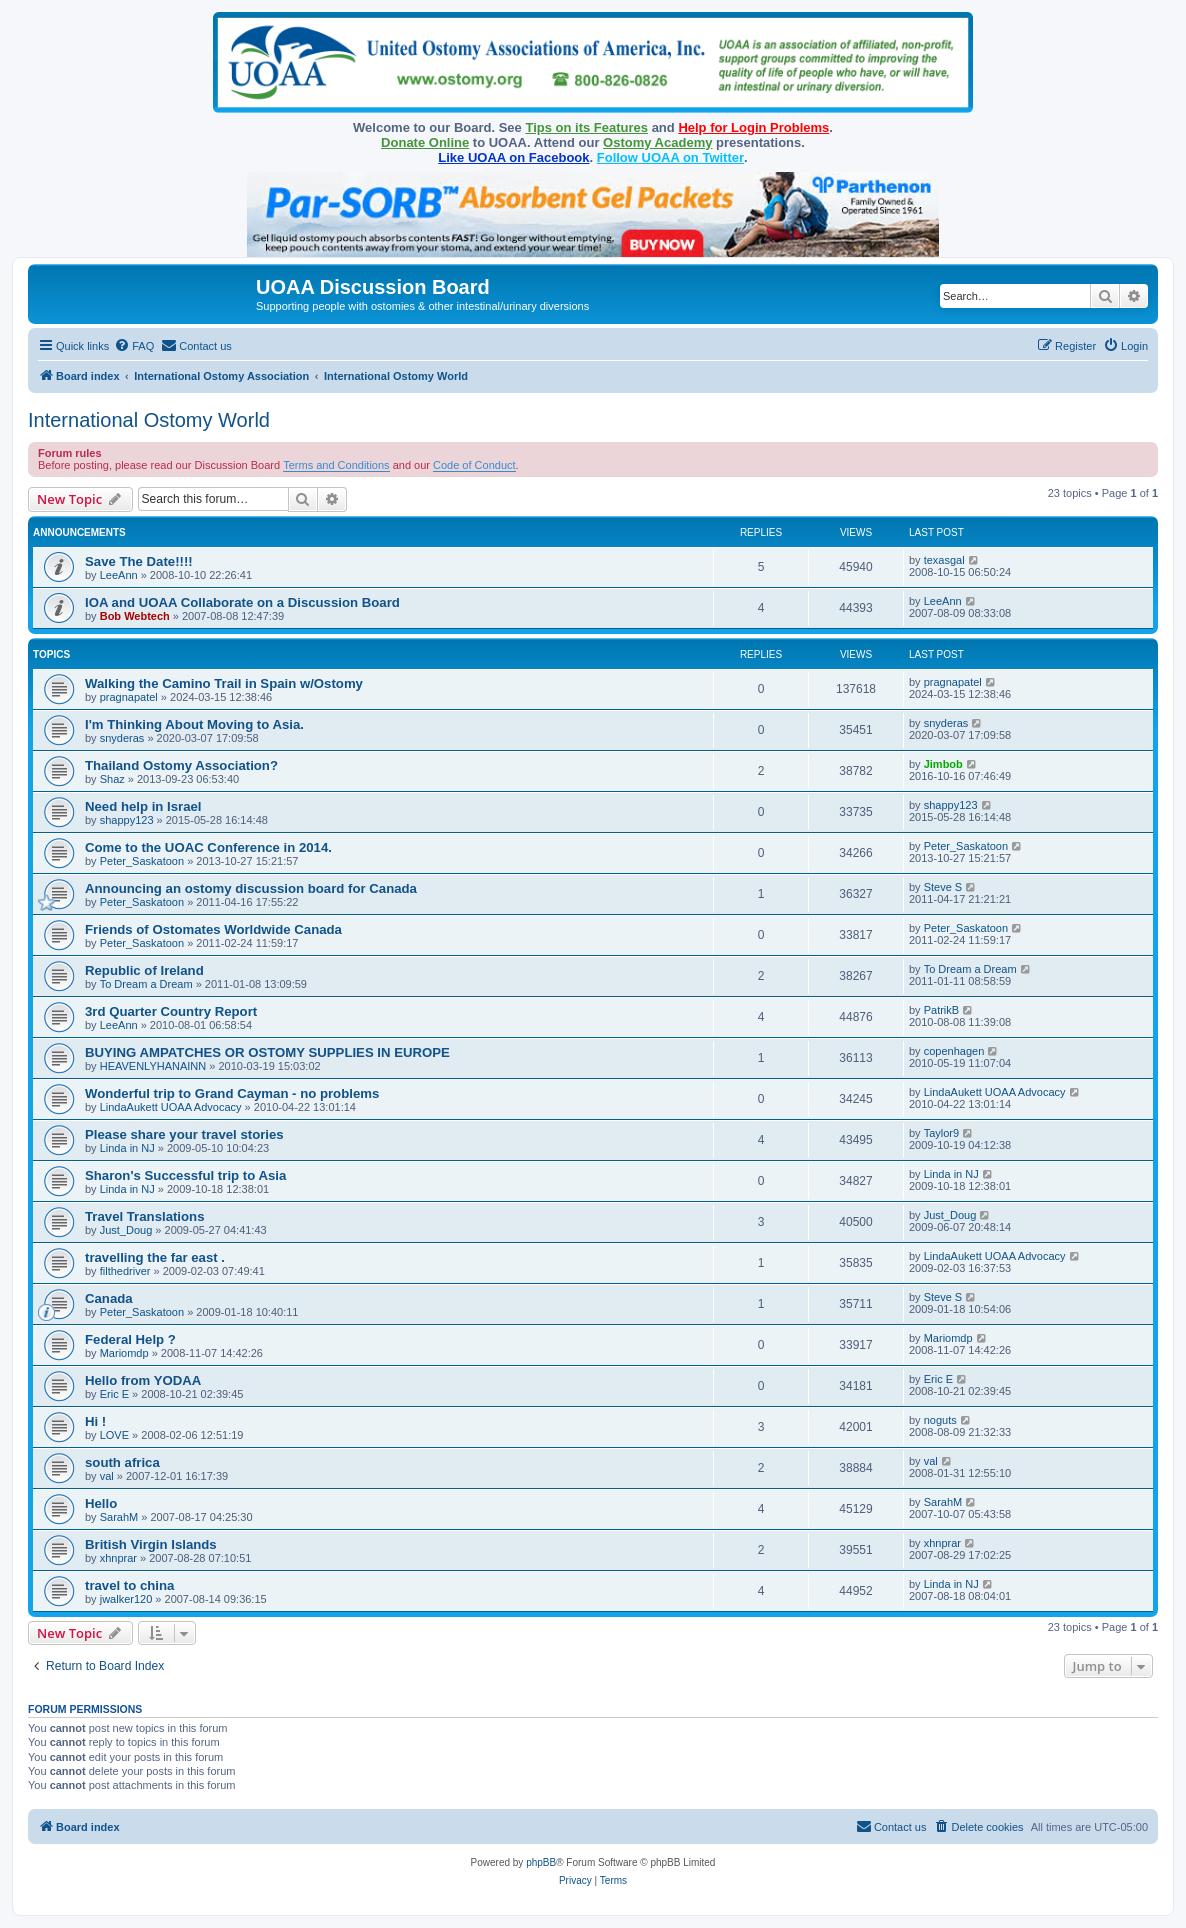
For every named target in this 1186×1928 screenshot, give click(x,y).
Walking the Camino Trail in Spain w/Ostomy (224, 683)
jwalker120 (126, 1599)
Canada (109, 1298)
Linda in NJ (127, 1148)
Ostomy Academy (657, 142)
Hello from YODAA (143, 1380)
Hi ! (95, 1421)
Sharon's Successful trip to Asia (185, 1175)
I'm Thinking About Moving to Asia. (194, 724)
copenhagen (954, 1051)
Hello (101, 1503)
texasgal (944, 560)
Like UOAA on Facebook (513, 157)
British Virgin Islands (151, 1544)
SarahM (119, 1517)
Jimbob (943, 764)
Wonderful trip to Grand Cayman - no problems (232, 1093)
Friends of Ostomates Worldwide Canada (213, 929)
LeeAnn (119, 575)
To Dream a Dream (146, 984)
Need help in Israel (143, 806)
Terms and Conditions (336, 465)
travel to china (129, 1585)
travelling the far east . (155, 1257)
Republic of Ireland (144, 970)
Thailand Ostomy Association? (181, 765)
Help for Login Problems (753, 127)
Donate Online (425, 142)
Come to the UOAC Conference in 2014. (208, 847)
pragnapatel (129, 697)
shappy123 (127, 820)
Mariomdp (124, 1353)
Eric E (114, 1394)
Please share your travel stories (184, 1134)
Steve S (943, 887)
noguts (940, 1420)
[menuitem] (134, 346)
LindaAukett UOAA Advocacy (171, 1107)
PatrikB (941, 1010)
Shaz (112, 779)
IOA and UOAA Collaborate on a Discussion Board (242, 602)
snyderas (122, 738)
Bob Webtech (135, 616)
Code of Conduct (474, 465)
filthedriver (125, 1271)
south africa (122, 1462)
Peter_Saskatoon (142, 861)
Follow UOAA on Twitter (670, 157)
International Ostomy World (149, 420)
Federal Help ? (130, 1339)
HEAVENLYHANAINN (153, 1066)
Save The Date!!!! (139, 561)
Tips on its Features (586, 127)
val (107, 1476)
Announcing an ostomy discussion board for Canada (251, 888)
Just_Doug (126, 1230)
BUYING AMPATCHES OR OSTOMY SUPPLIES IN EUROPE (267, 1052)
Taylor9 (941, 1133)
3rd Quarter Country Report (171, 1011)
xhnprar (118, 1558)
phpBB (541, 1862)
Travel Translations (144, 1216)
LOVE (114, 1435)
